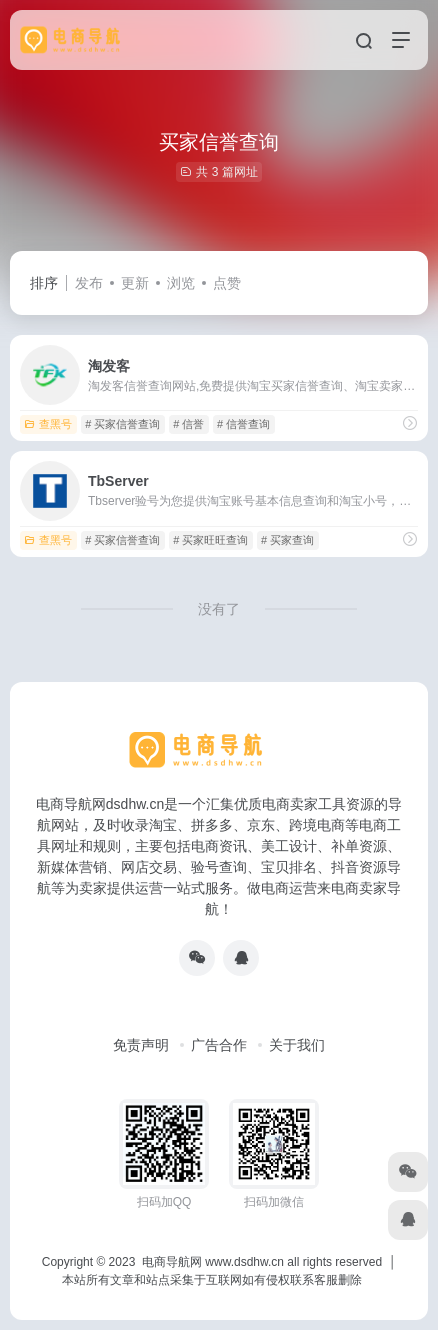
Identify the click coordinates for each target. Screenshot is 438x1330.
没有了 (219, 609)
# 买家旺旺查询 (210, 540)
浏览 (181, 283)
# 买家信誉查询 (122, 424)
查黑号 (48, 424)
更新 (135, 283)
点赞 (227, 283)
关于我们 (297, 1045)
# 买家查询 (287, 540)
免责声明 (141, 1045)
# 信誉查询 (243, 424)
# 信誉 (188, 424)
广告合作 (219, 1045)
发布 (89, 283)
